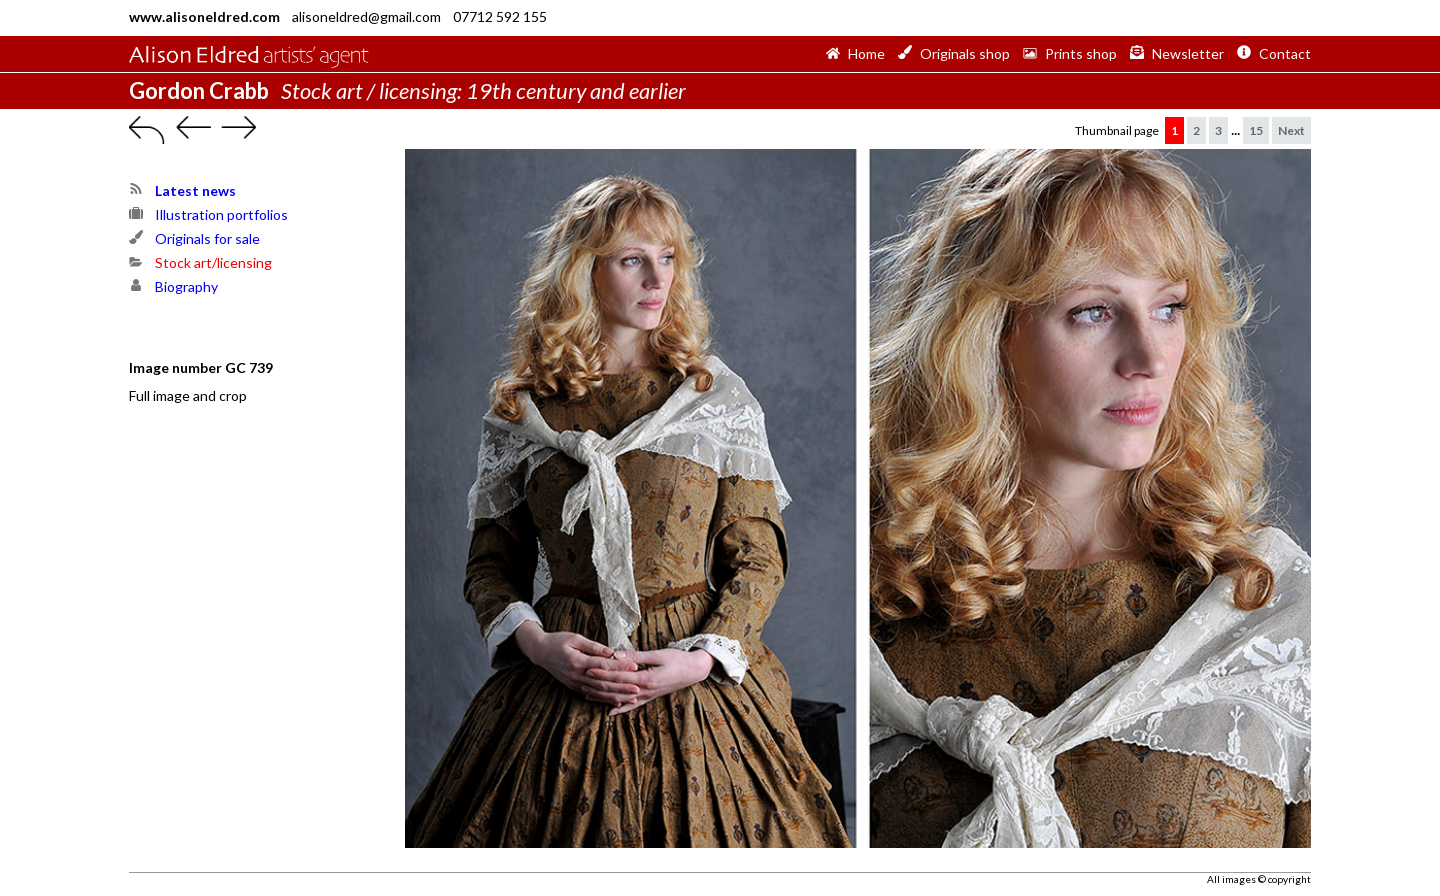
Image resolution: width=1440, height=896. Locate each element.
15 (1256, 130)
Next (1291, 130)
